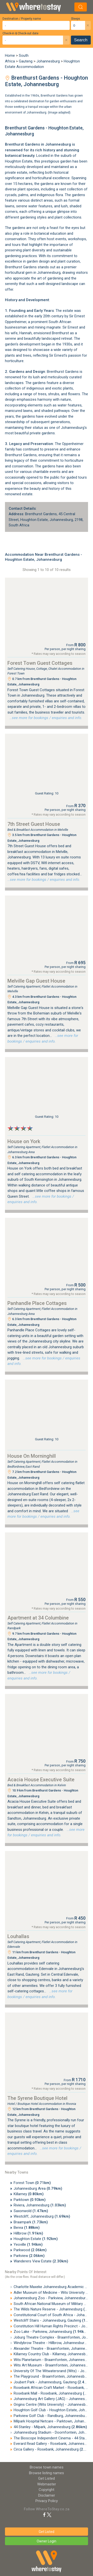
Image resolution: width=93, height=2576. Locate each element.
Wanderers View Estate (41, 2261)
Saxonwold (31, 2211)
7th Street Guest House (33, 824)
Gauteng (25, 61)
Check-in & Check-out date (20, 33)
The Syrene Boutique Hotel (37, 2098)
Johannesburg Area (38, 2188)
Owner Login (46, 2541)
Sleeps (75, 18)
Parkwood (30, 2250)
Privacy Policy (46, 2501)
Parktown (30, 2199)
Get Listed (46, 2478)
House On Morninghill (31, 1456)
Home (10, 55)
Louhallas (18, 1936)
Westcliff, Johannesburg (42, 2216)
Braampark (31, 2222)
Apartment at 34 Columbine (38, 1618)
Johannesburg (48, 61)
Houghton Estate (18, 161)
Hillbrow (28, 2233)
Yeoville (28, 2244)
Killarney (29, 2194)
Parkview (29, 2255)
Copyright (46, 2489)
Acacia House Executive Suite (40, 1780)
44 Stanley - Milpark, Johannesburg (50, 2427)
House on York (23, 1141)
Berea (27, 2227)
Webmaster (46, 2484)
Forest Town (32, 2183)
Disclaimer (46, 2495)
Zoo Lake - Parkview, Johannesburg (51, 2331)
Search (81, 40)
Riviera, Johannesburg (40, 2205)
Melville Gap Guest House (36, 981)
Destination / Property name (21, 18)
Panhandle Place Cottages (37, 1303)
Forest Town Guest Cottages (39, 663)
